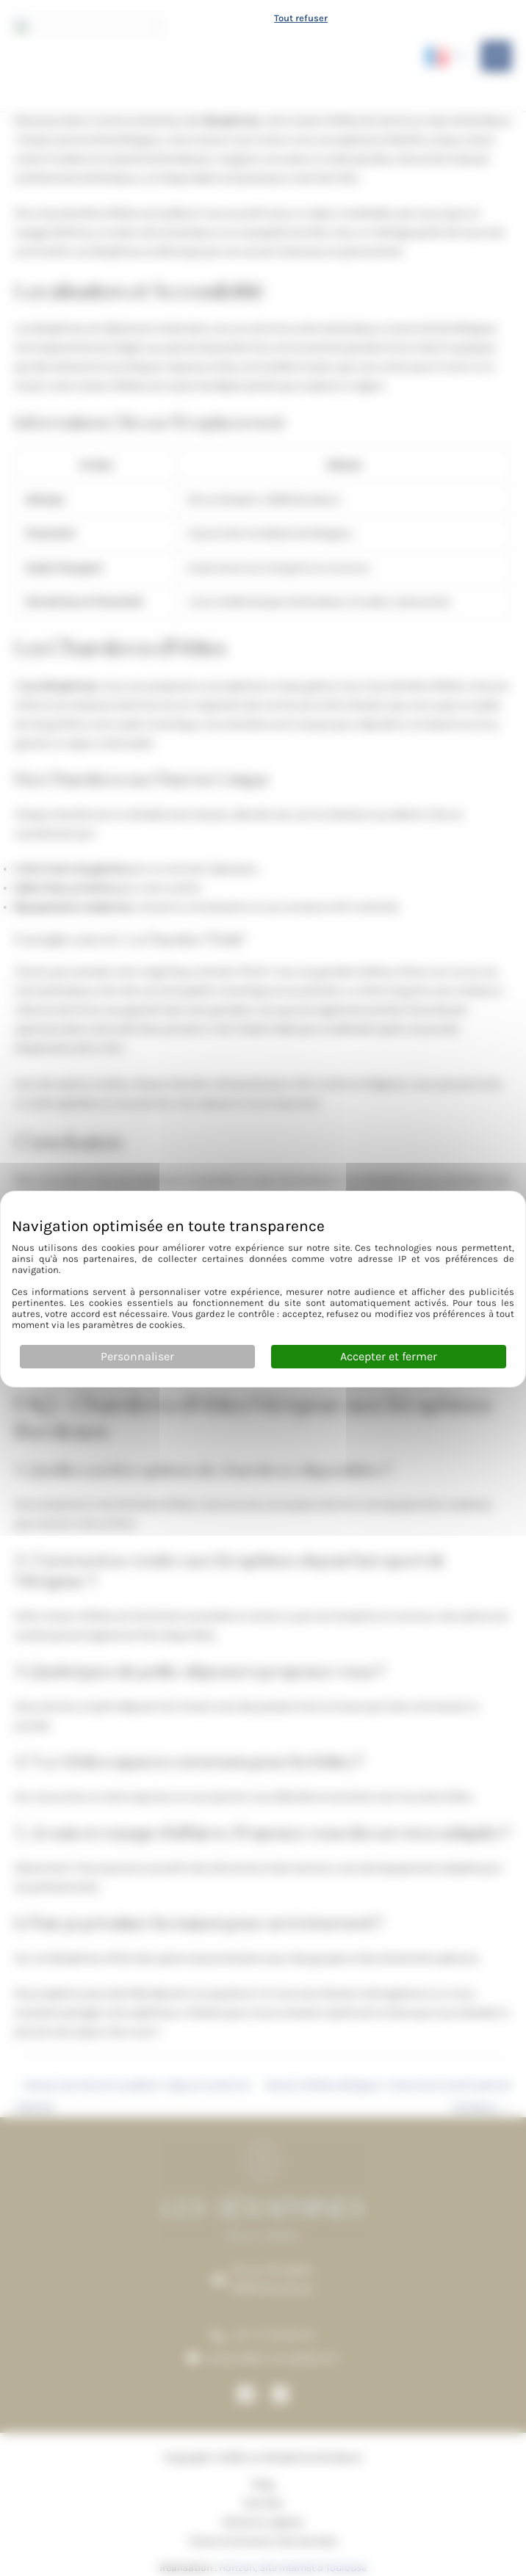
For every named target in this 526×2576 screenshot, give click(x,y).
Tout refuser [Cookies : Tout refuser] (301, 17)
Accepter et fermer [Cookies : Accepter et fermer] (388, 1356)
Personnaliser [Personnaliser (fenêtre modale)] (137, 1356)
